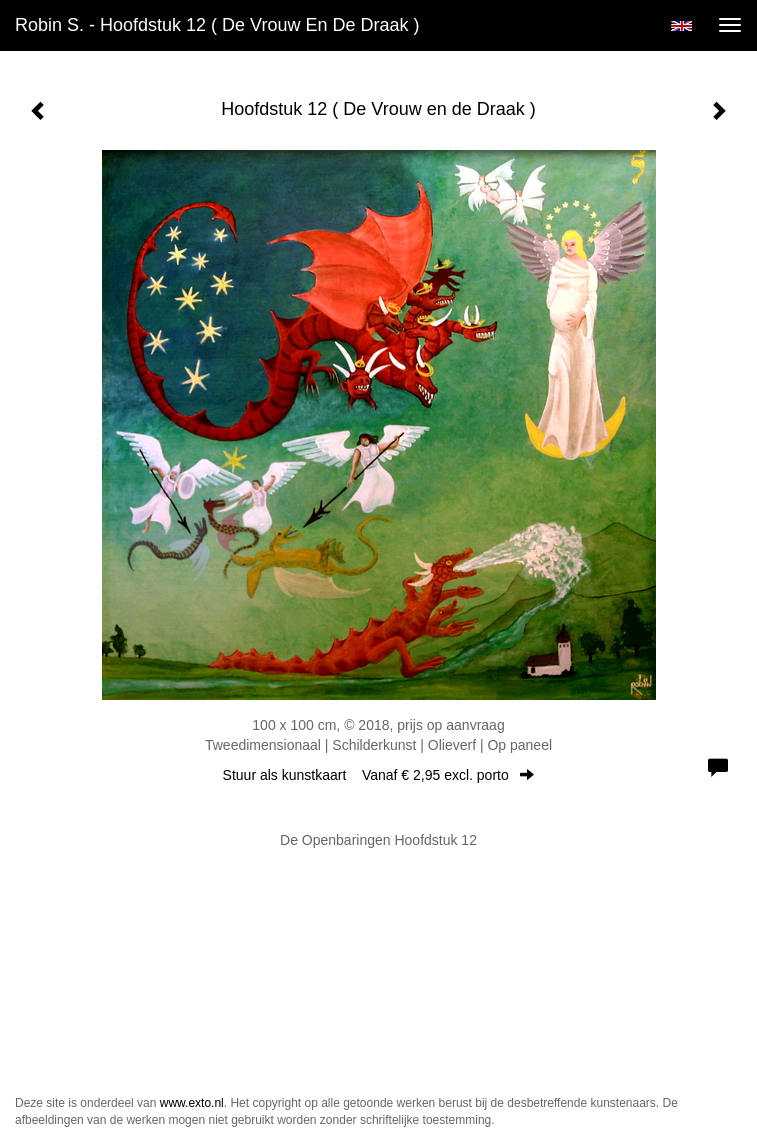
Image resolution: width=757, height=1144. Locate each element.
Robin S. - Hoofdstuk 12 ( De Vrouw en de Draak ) (217, 25)
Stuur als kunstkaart (379, 775)
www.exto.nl (192, 1103)
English (681, 26)
